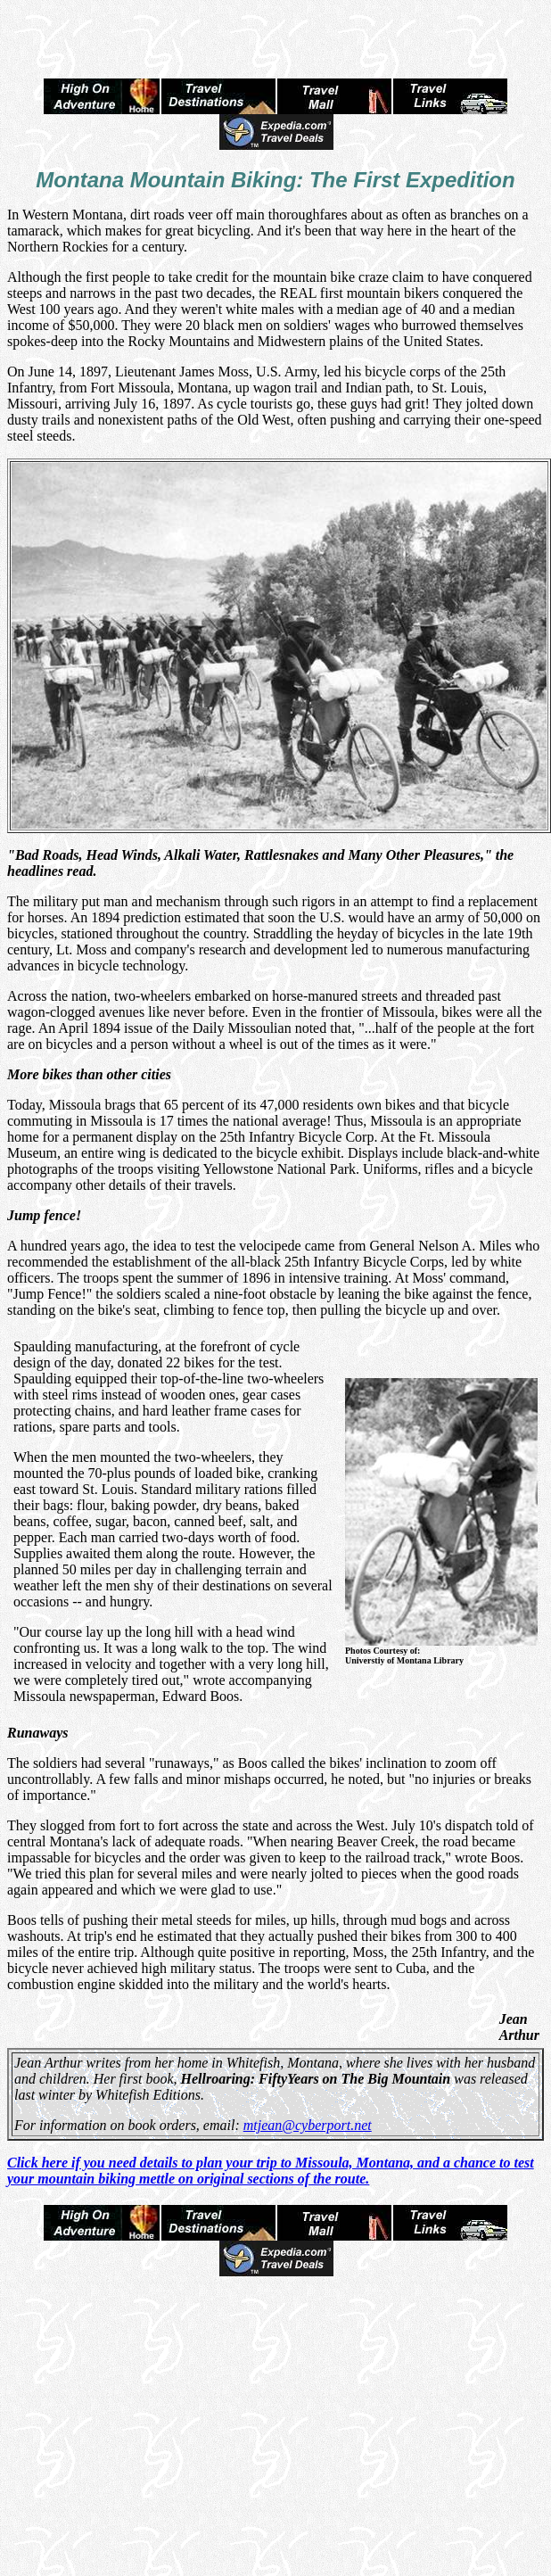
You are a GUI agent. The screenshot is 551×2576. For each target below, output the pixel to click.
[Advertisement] (275, 34)
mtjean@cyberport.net (307, 2125)
